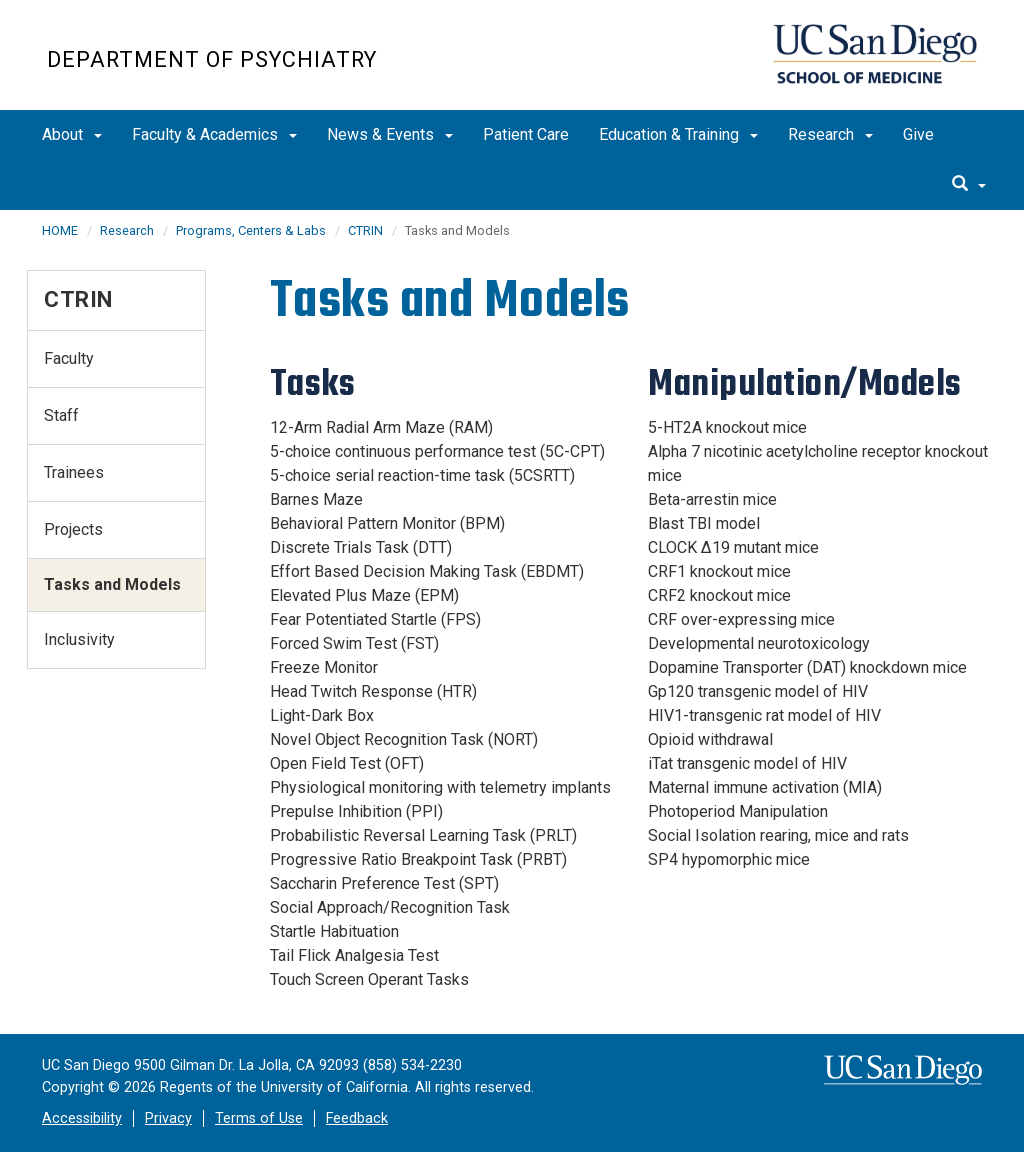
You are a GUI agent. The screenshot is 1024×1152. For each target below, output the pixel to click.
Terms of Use (259, 1118)
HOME (60, 230)
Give (918, 134)
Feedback (357, 1118)
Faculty (69, 358)
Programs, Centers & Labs (251, 230)
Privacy (168, 1118)
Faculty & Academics (214, 134)
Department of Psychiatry (212, 59)
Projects (73, 529)
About (72, 134)
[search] (969, 185)
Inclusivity (79, 639)
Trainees (74, 472)
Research (830, 134)
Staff (61, 415)
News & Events (390, 134)
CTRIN (365, 230)
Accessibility (82, 1118)
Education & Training (678, 134)
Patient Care (526, 134)
